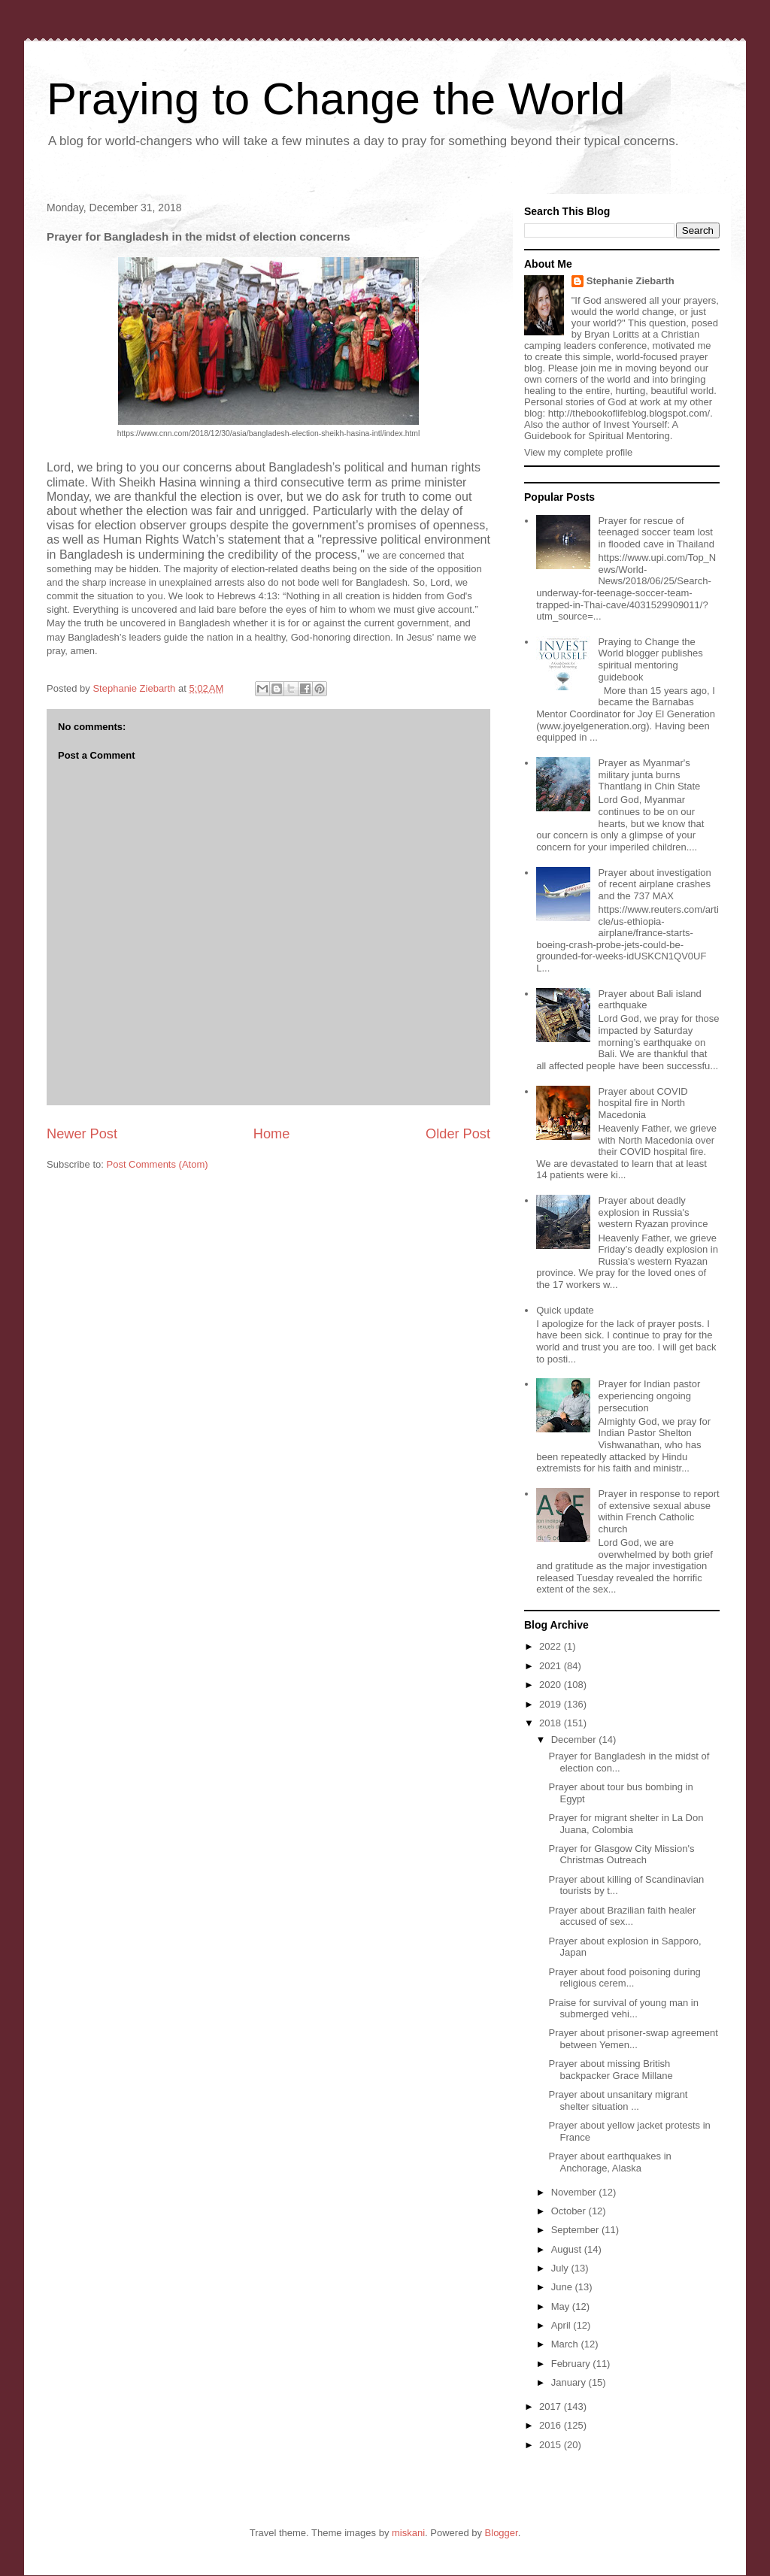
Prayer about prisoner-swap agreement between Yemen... (632, 2038)
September (576, 2229)
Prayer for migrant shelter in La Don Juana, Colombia (625, 1823)
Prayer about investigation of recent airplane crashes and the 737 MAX (654, 884)
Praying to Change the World (336, 99)
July (561, 2268)
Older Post (458, 1133)
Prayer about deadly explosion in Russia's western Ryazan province (653, 1212)
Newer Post (82, 1133)
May (561, 2306)
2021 (551, 1665)
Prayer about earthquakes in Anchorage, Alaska (609, 2162)
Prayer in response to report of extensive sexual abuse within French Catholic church (658, 1511)
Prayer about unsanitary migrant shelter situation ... (617, 2100)
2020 (551, 1684)
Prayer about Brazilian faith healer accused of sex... (622, 1916)
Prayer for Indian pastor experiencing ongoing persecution (649, 1395)
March (566, 2344)
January (570, 2382)
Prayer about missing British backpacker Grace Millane (610, 2069)
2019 (551, 1704)
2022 (551, 1646)
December (575, 1739)
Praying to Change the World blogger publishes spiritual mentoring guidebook (650, 659)
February (572, 2363)
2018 (551, 1723)
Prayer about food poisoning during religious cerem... (624, 1978)
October (570, 2211)
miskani (408, 2532)
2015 (551, 2444)
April (562, 2325)
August (567, 2249)
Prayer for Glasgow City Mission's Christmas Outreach (621, 1854)
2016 (551, 2425)
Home (271, 1133)
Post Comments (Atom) (157, 1164)
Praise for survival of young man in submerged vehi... (623, 2008)
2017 (551, 2406)
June (563, 2287)
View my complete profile (578, 452)
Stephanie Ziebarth (631, 280)
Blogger (501, 2532)
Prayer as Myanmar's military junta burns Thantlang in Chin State (649, 774)
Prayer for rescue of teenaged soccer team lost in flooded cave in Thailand (656, 532)
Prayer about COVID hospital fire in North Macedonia (642, 1103)
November (575, 2192)
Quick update (565, 1310)
